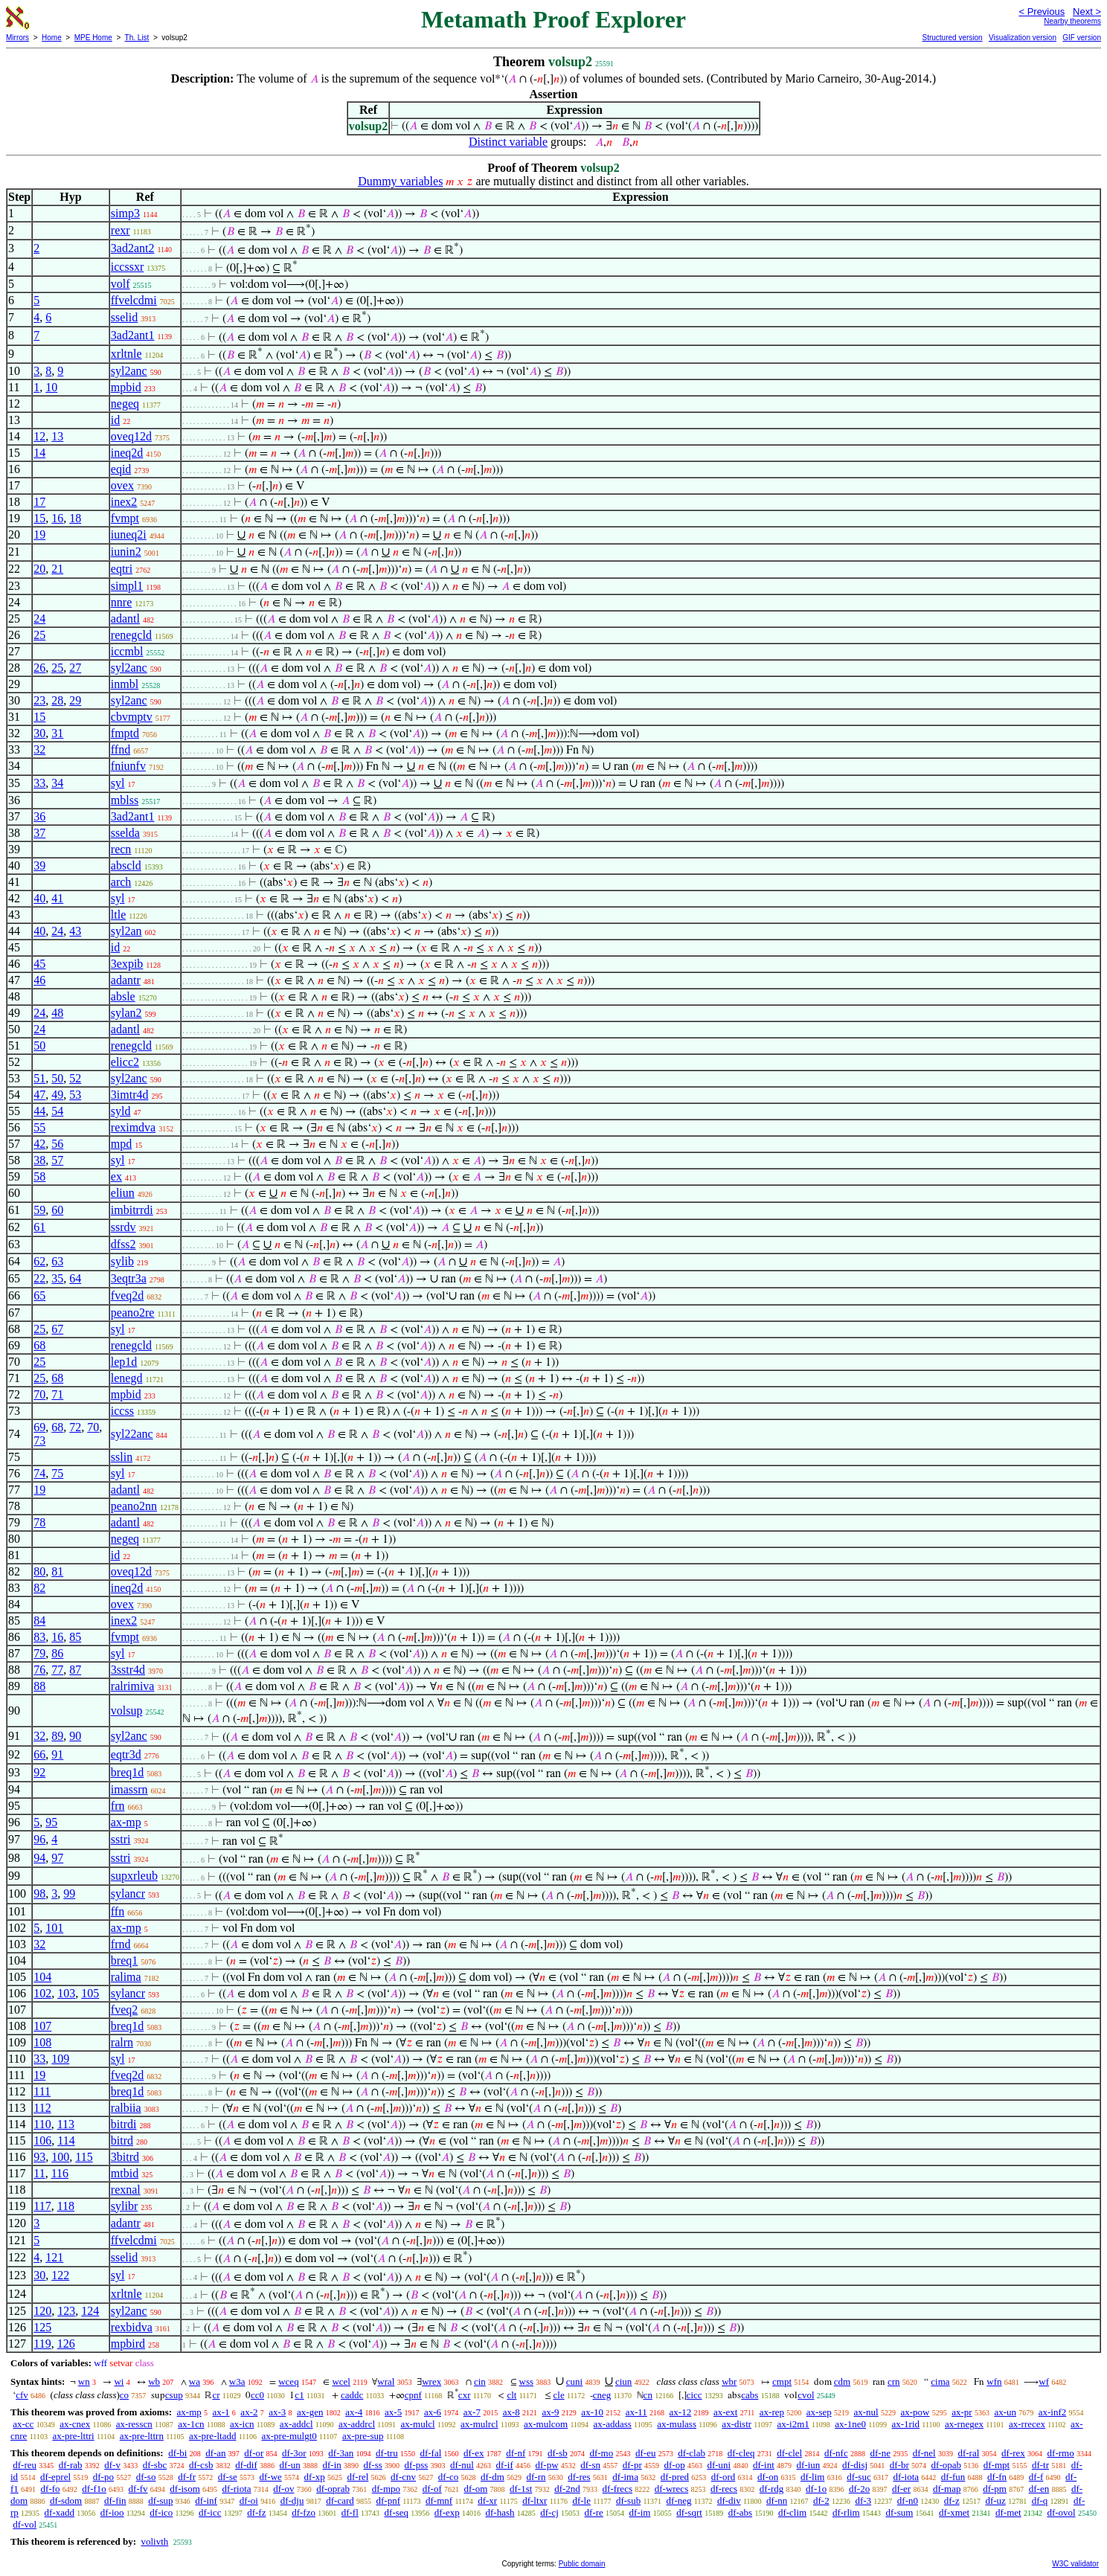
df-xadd (59, 2512)
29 (75, 700)
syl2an (126, 931)
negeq (125, 403)
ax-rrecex (1027, 2423)
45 (39, 963)
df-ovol (1061, 2512)
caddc (352, 2394)
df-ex (473, 2452)
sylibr (124, 2206)
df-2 (821, 2500)
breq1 (124, 1960)
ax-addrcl (356, 2423)
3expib (127, 963)
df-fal (430, 2452)
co (124, 2394)
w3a (237, 2381)
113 (65, 2124)
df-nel (924, 2452)
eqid (121, 469)
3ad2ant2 (133, 248)
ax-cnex (75, 2423)
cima (940, 2381)
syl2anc (129, 370)
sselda (125, 832)
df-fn (997, 2476)
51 (39, 1078)
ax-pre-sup (363, 2435)
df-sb (558, 2452)
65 (39, 1295)
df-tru (387, 2452)
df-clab (691, 2452)
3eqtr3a (129, 1278)
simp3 (125, 213)
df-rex (1013, 2452)
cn (648, 2394)
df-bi (177, 2452)
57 (57, 1160)
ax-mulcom (546, 2423)
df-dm (492, 2476)
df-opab (946, 2464)
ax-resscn (134, 2423)
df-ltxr (534, 2500)
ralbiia (126, 2107)
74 (39, 1473)
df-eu (645, 2452)
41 (57, 898)
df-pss (417, 2464)
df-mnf (439, 2500)
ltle (118, 914)
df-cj (549, 2512)
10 (51, 387)
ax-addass (613, 2423)
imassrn (129, 1789)
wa (194, 2381)
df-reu (24, 2464)
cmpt (782, 2381)
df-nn (776, 2500)
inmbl (124, 684)
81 (57, 1571)
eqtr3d (126, 1754)
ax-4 (353, 2412)
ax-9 (550, 2412)
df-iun (809, 2464)
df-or (253, 2452)
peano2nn (134, 1506)
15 (39, 518)
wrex (431, 2381)
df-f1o (94, 2488)
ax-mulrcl (479, 2423)
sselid (124, 317)
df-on (767, 2476)
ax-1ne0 (850, 2423)
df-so (146, 2476)
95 (51, 1822)
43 (75, 931)
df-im (640, 2512)
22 (39, 1278)
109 (60, 2058)
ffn (117, 1911)
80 (39, 1571)
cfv (22, 2394)
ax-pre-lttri (73, 2435)
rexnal (126, 2189)
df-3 (863, 2500)
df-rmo (1060, 2452)
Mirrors (17, 37)
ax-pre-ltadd (213, 2435)
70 (39, 1394)
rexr (120, 230)
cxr (464, 2394)
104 (42, 1976)
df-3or (294, 2452)
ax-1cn (191, 2423)
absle (123, 996)
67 (57, 1329)
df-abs (740, 2512)
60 (57, 1210)
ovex (122, 485)
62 (39, 1261)
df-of (432, 2488)
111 (42, 2091)
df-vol (24, 2524)
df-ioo (112, 2512)
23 (39, 700)
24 (39, 618)
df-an (215, 2452)
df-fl (350, 2512)
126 (66, 2343)
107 (42, 2026)
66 (39, 1754)
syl (118, 783)
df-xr (487, 2500)
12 (39, 436)
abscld (126, 865)
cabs (749, 2394)
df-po (103, 2476)
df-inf (206, 2500)
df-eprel (55, 2476)
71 (57, 1394)
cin (480, 2381)
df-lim (812, 2476)
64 (75, 1278)
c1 (299, 2394)
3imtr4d (130, 1094)
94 (39, 1857)
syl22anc (132, 1433)
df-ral (968, 2452)
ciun (623, 2381)
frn (118, 1805)
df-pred (675, 2476)
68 (39, 1345)
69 (39, 1427)
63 (57, 1261)
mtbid (124, 2173)
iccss (122, 1410)
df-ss (373, 2464)
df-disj (854, 2464)
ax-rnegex (964, 2423)
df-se (227, 2476)
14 (39, 452)
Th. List (137, 37)
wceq (288, 2381)
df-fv (138, 2488)
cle (559, 2394)
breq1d (127, 1772)
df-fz (256, 2512)
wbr (729, 2381)
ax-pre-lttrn (142, 2435)
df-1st (521, 2488)
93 (39, 2157)
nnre (121, 602)
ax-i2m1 (793, 2423)
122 (60, 2275)
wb (154, 2381)
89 (57, 1735)
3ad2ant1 (133, 335)
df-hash (500, 2512)
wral (385, 2381)
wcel (341, 2381)
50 (39, 1045)
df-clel (789, 2452)
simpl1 (127, 585)
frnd (121, 1944)
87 (75, 1669)
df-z (952, 2500)
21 (57, 568)
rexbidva (132, 2327)
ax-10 (592, 2412)
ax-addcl (296, 2423)
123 (66, 2310)
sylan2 (126, 1012)
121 (54, 2257)
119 (42, 2343)
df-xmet (954, 2512)
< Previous (1041, 11)
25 (39, 635)
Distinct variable (508, 141)
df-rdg (772, 2488)
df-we (270, 2476)
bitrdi (124, 2124)
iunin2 (126, 551)
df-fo (50, 2488)
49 (57, 1094)
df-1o (816, 2488)
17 (39, 501)
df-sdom (66, 2500)
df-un (290, 2464)
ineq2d (127, 452)
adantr (126, 980)
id (115, 420)
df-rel (357, 2476)
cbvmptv (132, 716)
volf (120, 283)
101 (54, 1927)
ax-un (1005, 2412)
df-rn (536, 2476)
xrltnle (126, 353)
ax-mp (126, 1822)
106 (42, 2140)
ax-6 (432, 2412)
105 (90, 1993)
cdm (842, 2381)
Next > (1087, 11)
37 (39, 832)
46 (39, 980)
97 (57, 1857)
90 (75, 1735)
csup (174, 2394)
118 (65, 2206)
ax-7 (472, 2412)
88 (39, 1686)
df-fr (187, 2476)
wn (84, 2381)
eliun (123, 1192)
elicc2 (125, 1062)
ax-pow (914, 2412)
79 (39, 1653)
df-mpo (386, 2488)
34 (57, 783)
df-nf (515, 2452)
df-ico (161, 2512)
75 (57, 1473)
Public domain (582, 2564)
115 (83, 2157)
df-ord (723, 2476)
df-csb (201, 2464)
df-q (1040, 2500)
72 (75, 1427)
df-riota (236, 2488)
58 (39, 1176)
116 (59, 2173)
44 (39, 1111)
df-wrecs (671, 2488)
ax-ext (725, 2412)
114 (65, 2140)
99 (69, 1893)
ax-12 (681, 2412)
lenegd (127, 1378)
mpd (121, 1143)
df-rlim (846, 2512)
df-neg (679, 2500)
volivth (154, 2541)
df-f (1036, 2476)
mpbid (126, 387)
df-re (594, 2512)
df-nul (462, 2464)
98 (39, 1893)
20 (39, 568)
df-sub (628, 2500)
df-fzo (303, 2512)
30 (39, 733)
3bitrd (125, 2157)
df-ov (283, 2488)
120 (42, 2310)
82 (39, 1587)
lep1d (124, 1361)
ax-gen (310, 2412)
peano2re (133, 1312)
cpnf (413, 2394)
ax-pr (962, 2412)
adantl (125, 618)
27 (75, 667)
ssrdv (123, 1227)
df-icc (210, 2512)
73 (39, 1440)
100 (60, 2157)
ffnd (120, 749)
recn (121, 849)
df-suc (859, 2476)
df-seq (397, 2512)
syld (121, 1111)
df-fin (115, 2500)
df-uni (719, 2464)
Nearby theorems (1072, 21)
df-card (340, 2500)
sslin (121, 1457)
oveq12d (131, 436)
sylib (122, 1261)
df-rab (71, 2464)
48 (57, 1012)
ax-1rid (905, 2423)
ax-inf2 (1053, 2412)
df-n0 (907, 2500)
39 (39, 865)
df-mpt (997, 2464)
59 (39, 1210)
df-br (899, 2464)
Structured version (952, 37)
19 (39, 534)
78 (39, 1522)
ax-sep (819, 2412)
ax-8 (511, 2412)
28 (57, 700)
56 (57, 1143)
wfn (993, 2381)
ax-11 (636, 2412)
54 (57, 1111)
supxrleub (134, 1875)
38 (39, 1160)
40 (39, 898)
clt (511, 2394)
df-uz (995, 2500)
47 (39, 1094)
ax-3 (277, 2412)
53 (75, 1094)
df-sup (160, 2500)
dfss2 (123, 1244)
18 (75, 518)
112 (42, 2107)
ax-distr (736, 2423)
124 (90, 2310)
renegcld (131, 635)
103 (66, 1993)
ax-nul (865, 2412)
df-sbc (155, 2464)
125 (42, 2327)
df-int (763, 2464)
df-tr (1040, 2464)
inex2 (124, 501)
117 (42, 2206)
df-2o (859, 2488)
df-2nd (567, 2488)
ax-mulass (676, 2423)
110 (42, 2124)
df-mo (601, 2452)
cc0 (257, 2394)
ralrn (122, 2042)
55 (39, 1127)
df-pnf (388, 2500)
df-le (581, 2500)
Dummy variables (400, 181)
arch (121, 882)
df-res (579, 2476)
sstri (121, 1839)
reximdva (133, 1127)
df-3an (340, 2452)
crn (894, 2381)
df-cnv (403, 2476)
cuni (574, 2381)
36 (39, 816)
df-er (901, 2488)
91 (57, 1754)
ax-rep (772, 2412)
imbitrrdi (132, 1210)
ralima (126, 1976)
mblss (124, 800)
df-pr (632, 2464)
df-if (504, 2464)
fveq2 (124, 2009)
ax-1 (221, 2412)
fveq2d (127, 1295)
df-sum (899, 2512)
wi (118, 2381)
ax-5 (393, 2412)
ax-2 (248, 2412)
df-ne (880, 2452)
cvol (806, 2394)
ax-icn (242, 2423)
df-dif (246, 2464)
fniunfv (128, 765)
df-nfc (836, 2452)
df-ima (625, 2476)
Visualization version (1022, 37)
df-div (729, 2500)
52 (75, 1078)
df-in (331, 2464)
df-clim (792, 2512)
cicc (694, 2394)
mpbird (128, 2343)
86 (57, 1653)
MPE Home (93, 37)
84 (39, 1620)
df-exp (447, 2512)
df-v (112, 2464)
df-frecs (617, 2488)
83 (39, 1637)
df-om (476, 2488)
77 (57, 1669)
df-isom (184, 2488)
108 (42, 2042)
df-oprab (333, 2488)
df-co (448, 2476)
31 (57, 733)
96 (39, 1839)
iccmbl (127, 651)
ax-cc (23, 2423)
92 (39, 1772)
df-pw (546, 2464)
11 (39, 2173)
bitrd (122, 2140)
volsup (127, 1710)
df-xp (314, 2476)
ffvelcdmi (134, 300)
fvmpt (125, 518)
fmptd (125, 733)
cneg (602, 2394)
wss (526, 2381)
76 (39, 1669)
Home (52, 37)
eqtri (121, 568)
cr (215, 2394)
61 (39, 1227)
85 (75, 1637)
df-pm (995, 2488)
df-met (1008, 2512)
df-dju (292, 2500)
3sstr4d (128, 1669)
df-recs (723, 2488)
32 (39, 749)
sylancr (128, 1893)
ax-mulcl (417, 2423)
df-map (947, 2488)
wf (1044, 2381)
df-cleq (741, 2452)
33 (39, 783)
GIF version (1081, 37)
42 (39, 1143)
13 (57, 436)
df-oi (249, 2500)
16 (57, 518)
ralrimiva (133, 1686)
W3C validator (1075, 2564)
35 (57, 1278)
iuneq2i (129, 534)
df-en (1039, 2488)
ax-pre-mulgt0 (288, 2435)
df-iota (906, 2476)
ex (116, 1176)
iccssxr (127, 266)
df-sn (590, 2464)
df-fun (953, 2476)
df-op (674, 2464)
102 (42, 1993)
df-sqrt (689, 2512)
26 (39, 667)
